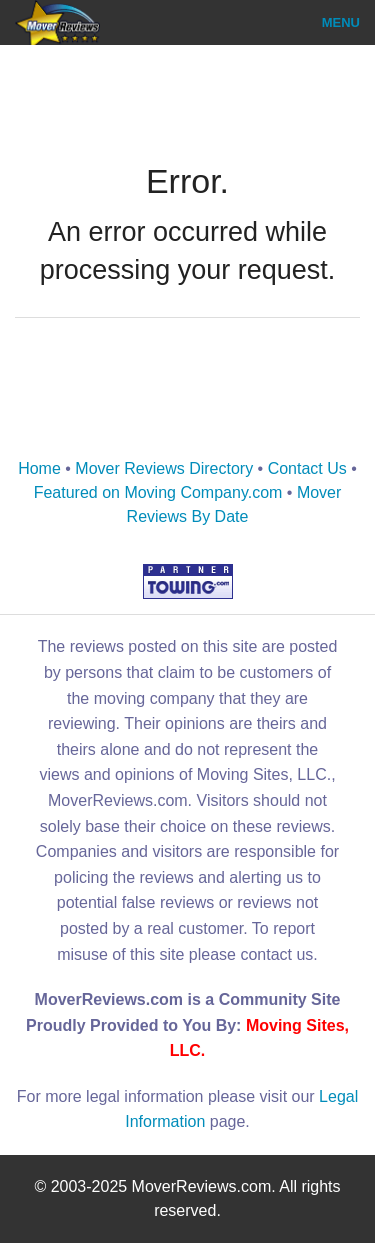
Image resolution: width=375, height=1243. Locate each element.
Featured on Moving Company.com (158, 492)
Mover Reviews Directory (164, 468)
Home (39, 468)
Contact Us (307, 468)
